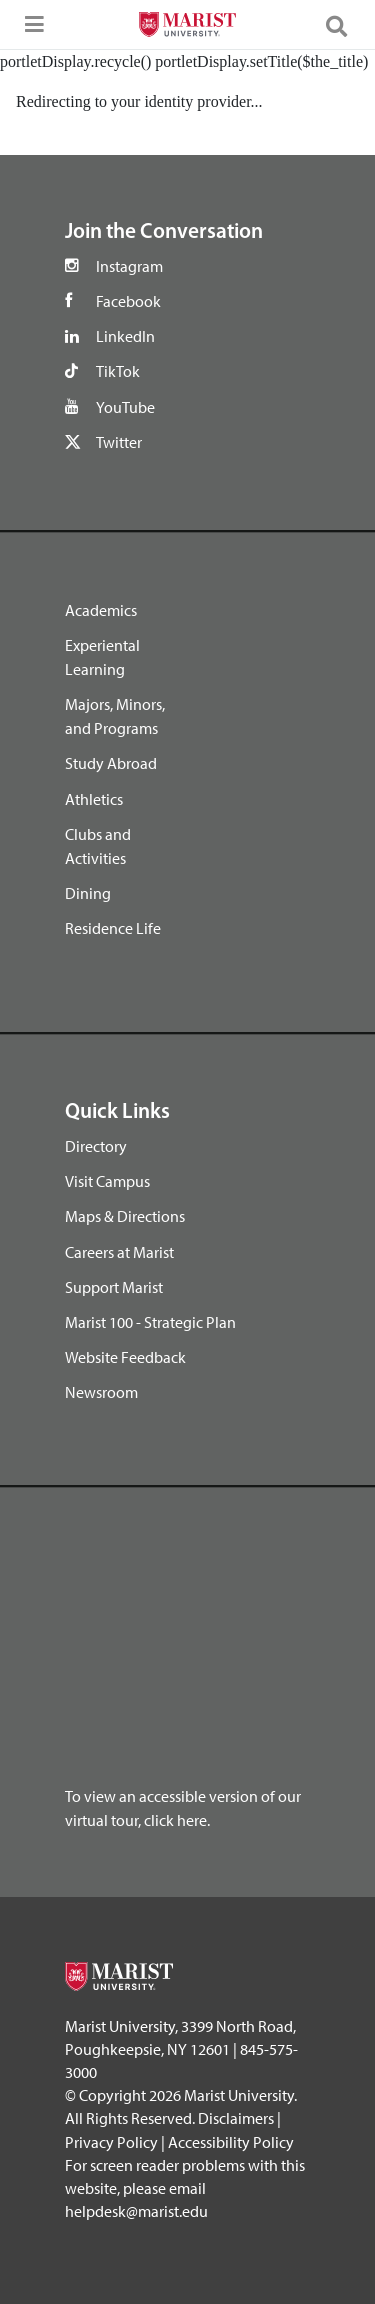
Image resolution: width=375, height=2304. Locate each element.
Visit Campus (107, 1181)
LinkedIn (125, 336)
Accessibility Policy (231, 2142)
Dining (88, 893)
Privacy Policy (111, 2142)
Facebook (128, 301)
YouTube (125, 407)
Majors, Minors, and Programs (115, 716)
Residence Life (113, 928)
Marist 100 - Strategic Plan (150, 1322)
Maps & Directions (125, 1216)
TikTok (118, 371)
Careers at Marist (119, 1252)
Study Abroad (111, 763)
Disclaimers (236, 2118)
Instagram (129, 266)
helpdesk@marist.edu (136, 2211)
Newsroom (101, 1392)
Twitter (119, 442)
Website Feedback (125, 1357)
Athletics (94, 799)
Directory (96, 1146)
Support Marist (114, 1287)
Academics (101, 610)
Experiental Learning (102, 657)
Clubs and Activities (98, 846)
